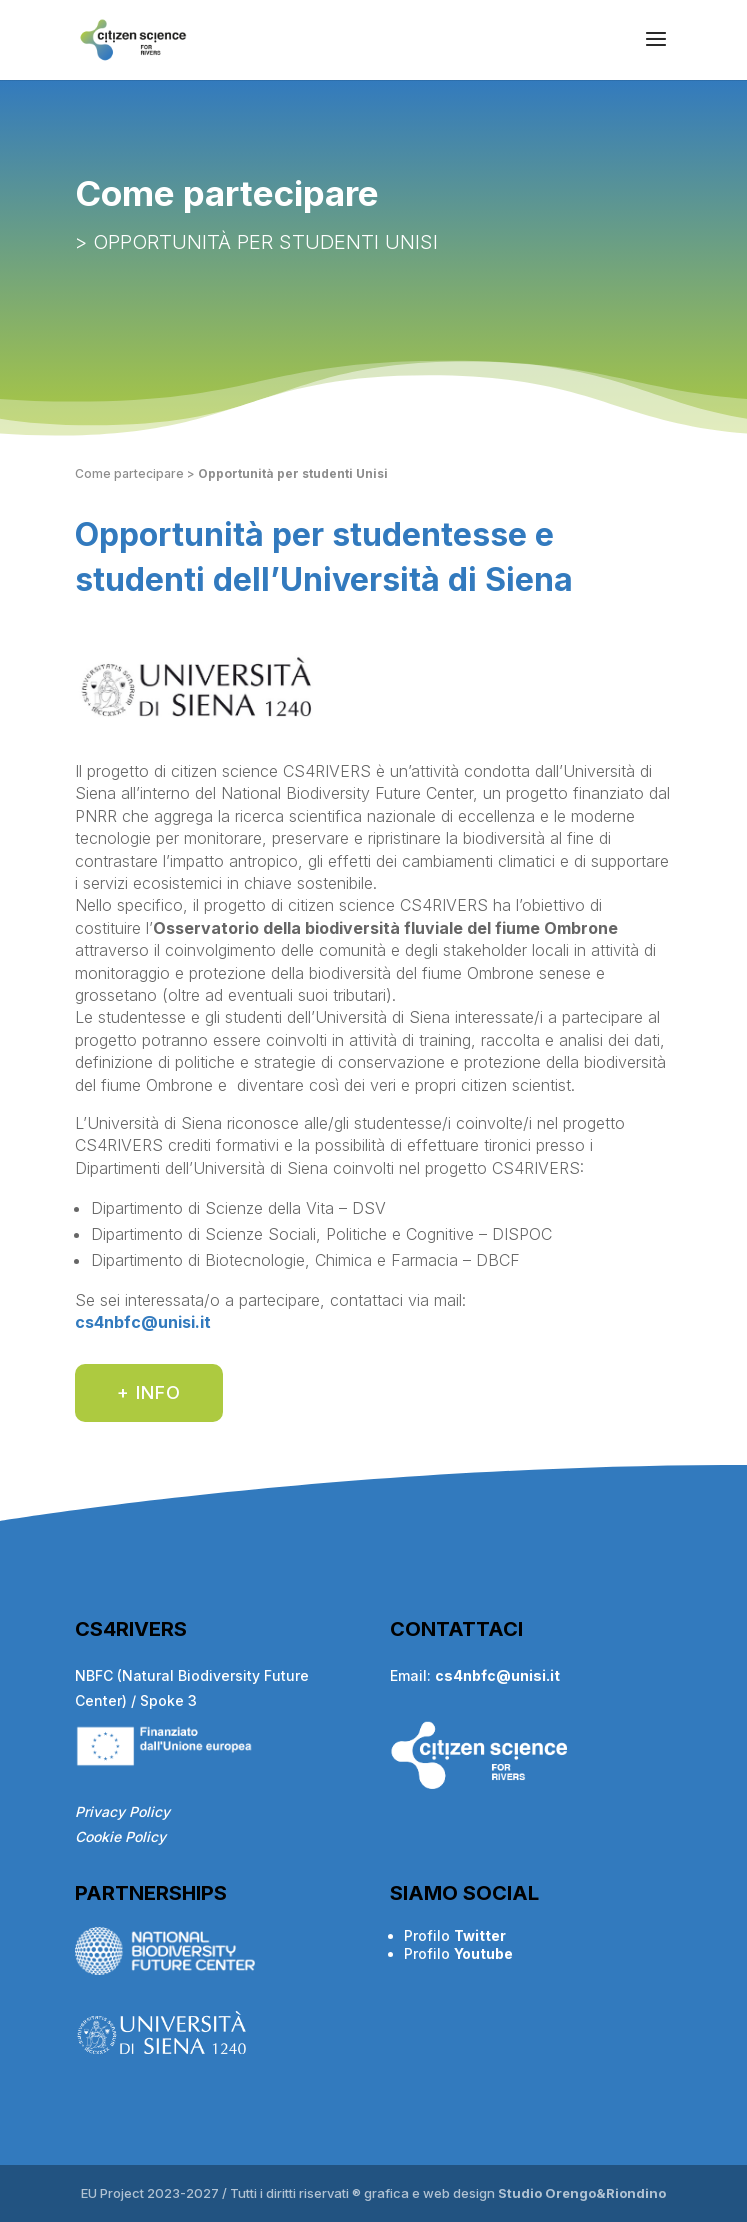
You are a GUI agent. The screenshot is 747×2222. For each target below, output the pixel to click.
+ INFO (149, 1392)
